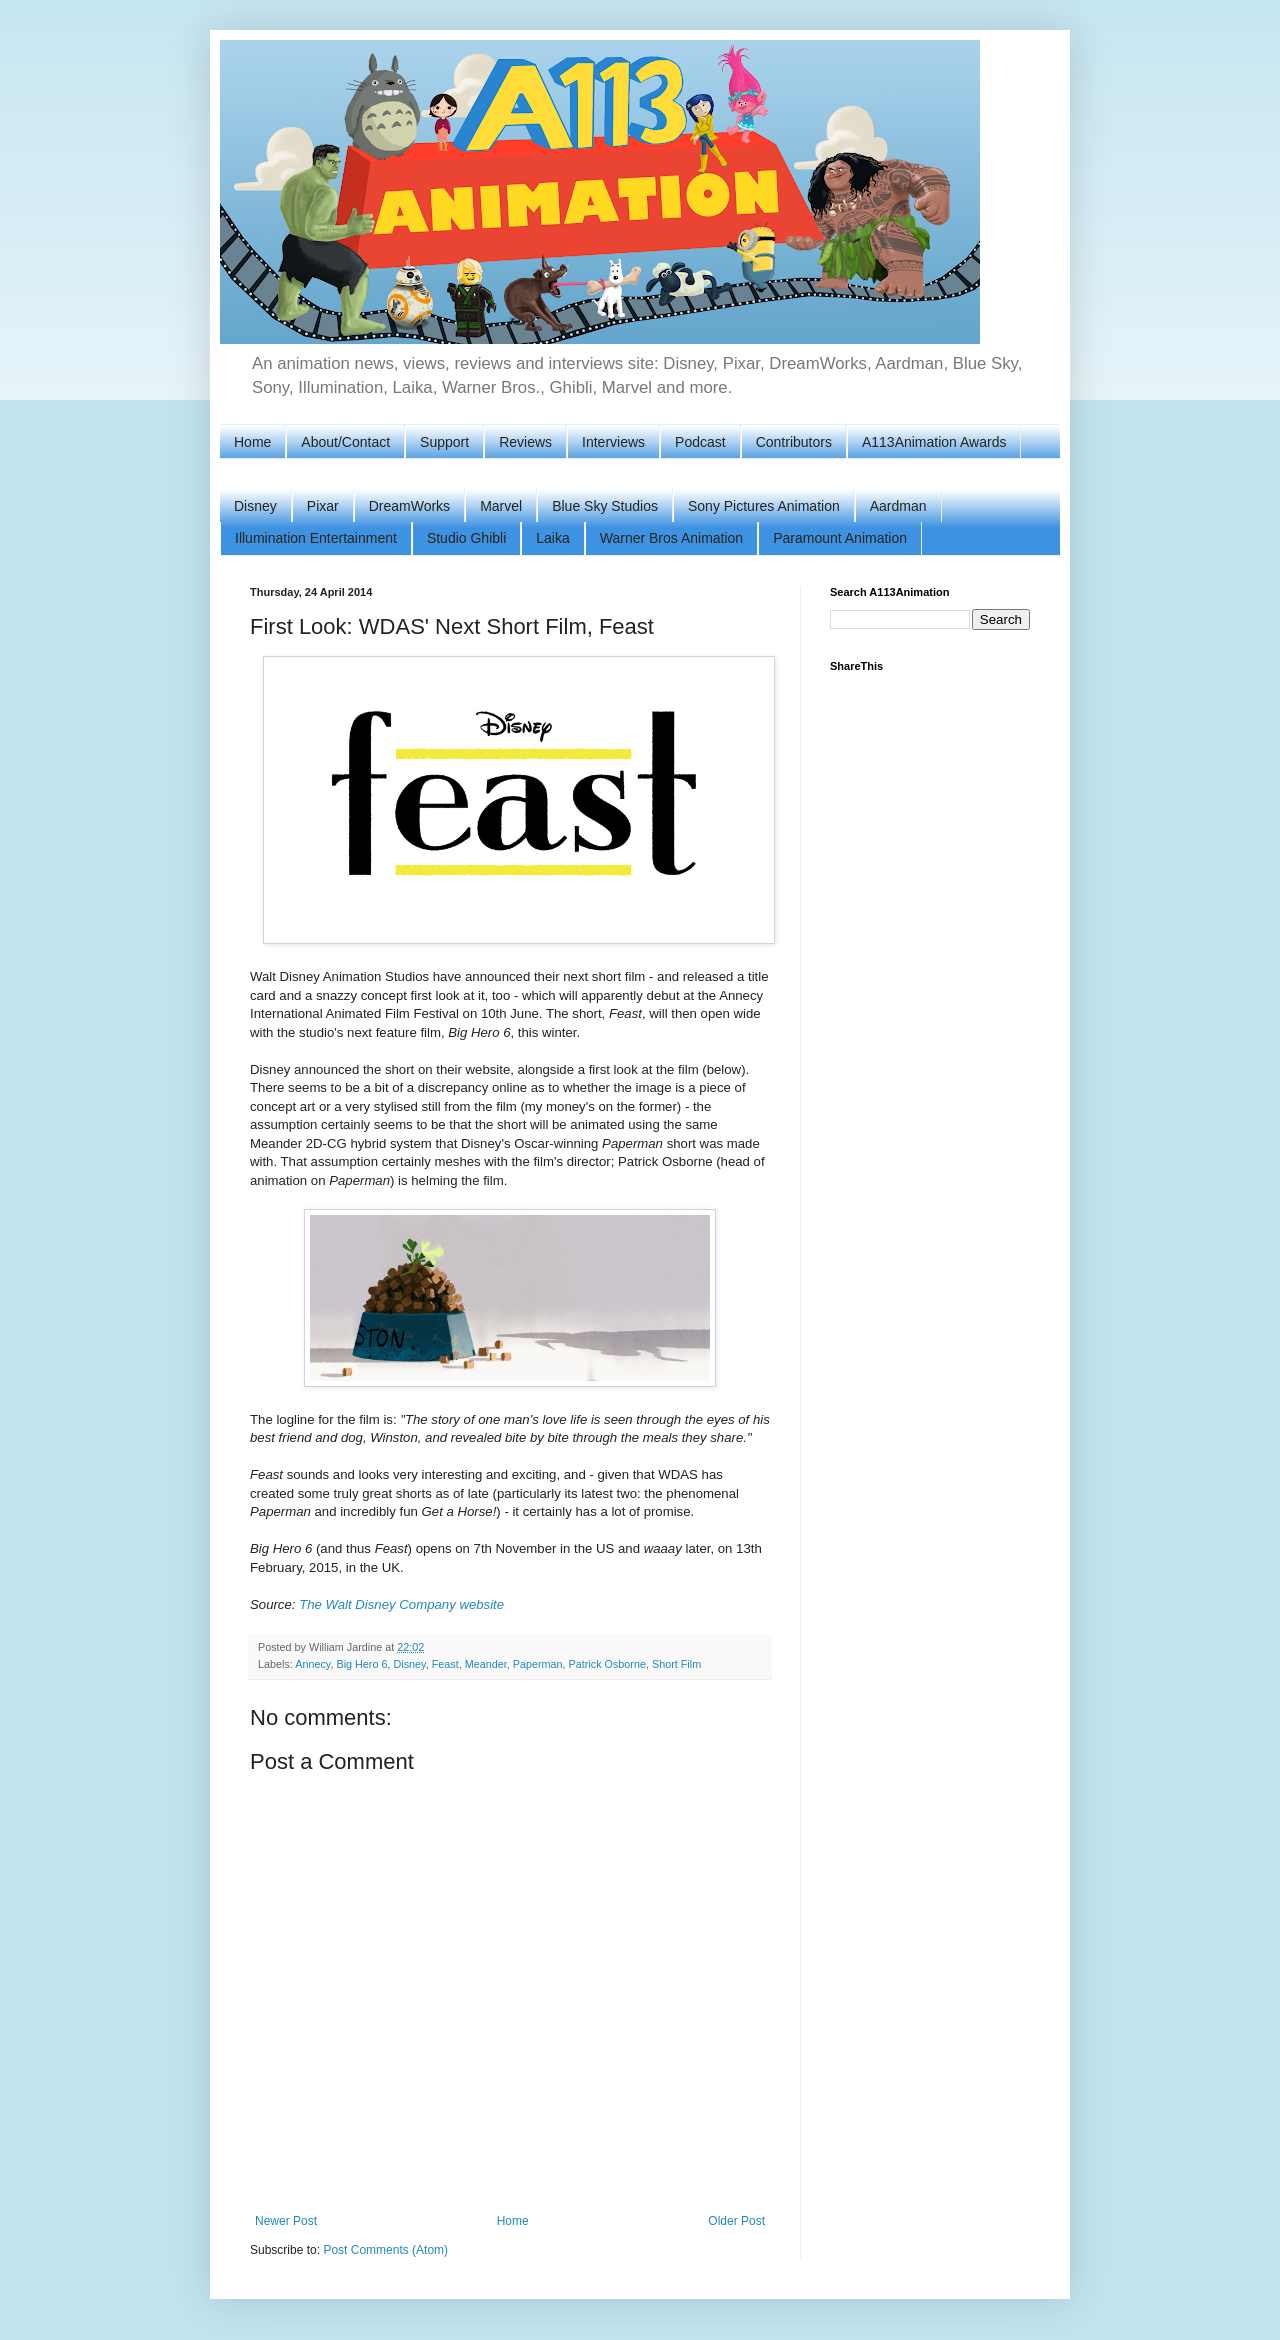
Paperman (538, 1664)
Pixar (323, 506)
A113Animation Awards (934, 442)
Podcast (700, 442)
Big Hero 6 (361, 1664)
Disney (255, 506)
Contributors (794, 442)
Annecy (312, 1664)
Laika (552, 538)
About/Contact (345, 442)
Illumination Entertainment (316, 538)
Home (252, 442)
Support (444, 442)
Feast (445, 1664)
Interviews (613, 442)
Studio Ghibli (466, 538)
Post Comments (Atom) (385, 2250)
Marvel (501, 506)
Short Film (676, 1664)
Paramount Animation (840, 538)
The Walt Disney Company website (401, 1604)
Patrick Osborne (607, 1664)
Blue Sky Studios (605, 506)
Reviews (525, 442)
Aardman (898, 506)
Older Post (736, 2221)
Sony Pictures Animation (764, 506)
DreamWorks (409, 506)
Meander (486, 1664)
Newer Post (286, 2221)
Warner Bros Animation (671, 538)
